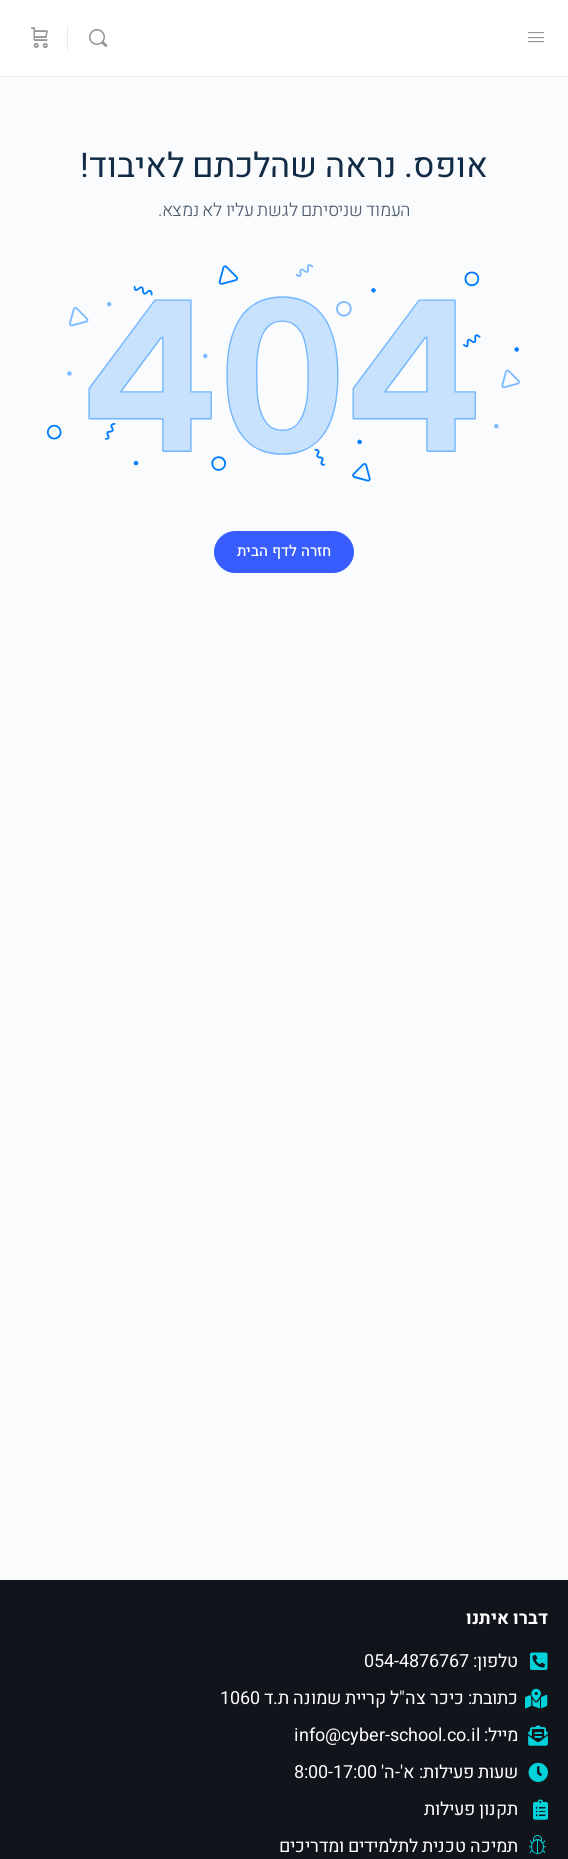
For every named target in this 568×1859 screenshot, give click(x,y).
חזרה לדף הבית (284, 551)
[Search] (93, 38)
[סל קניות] (38, 38)
